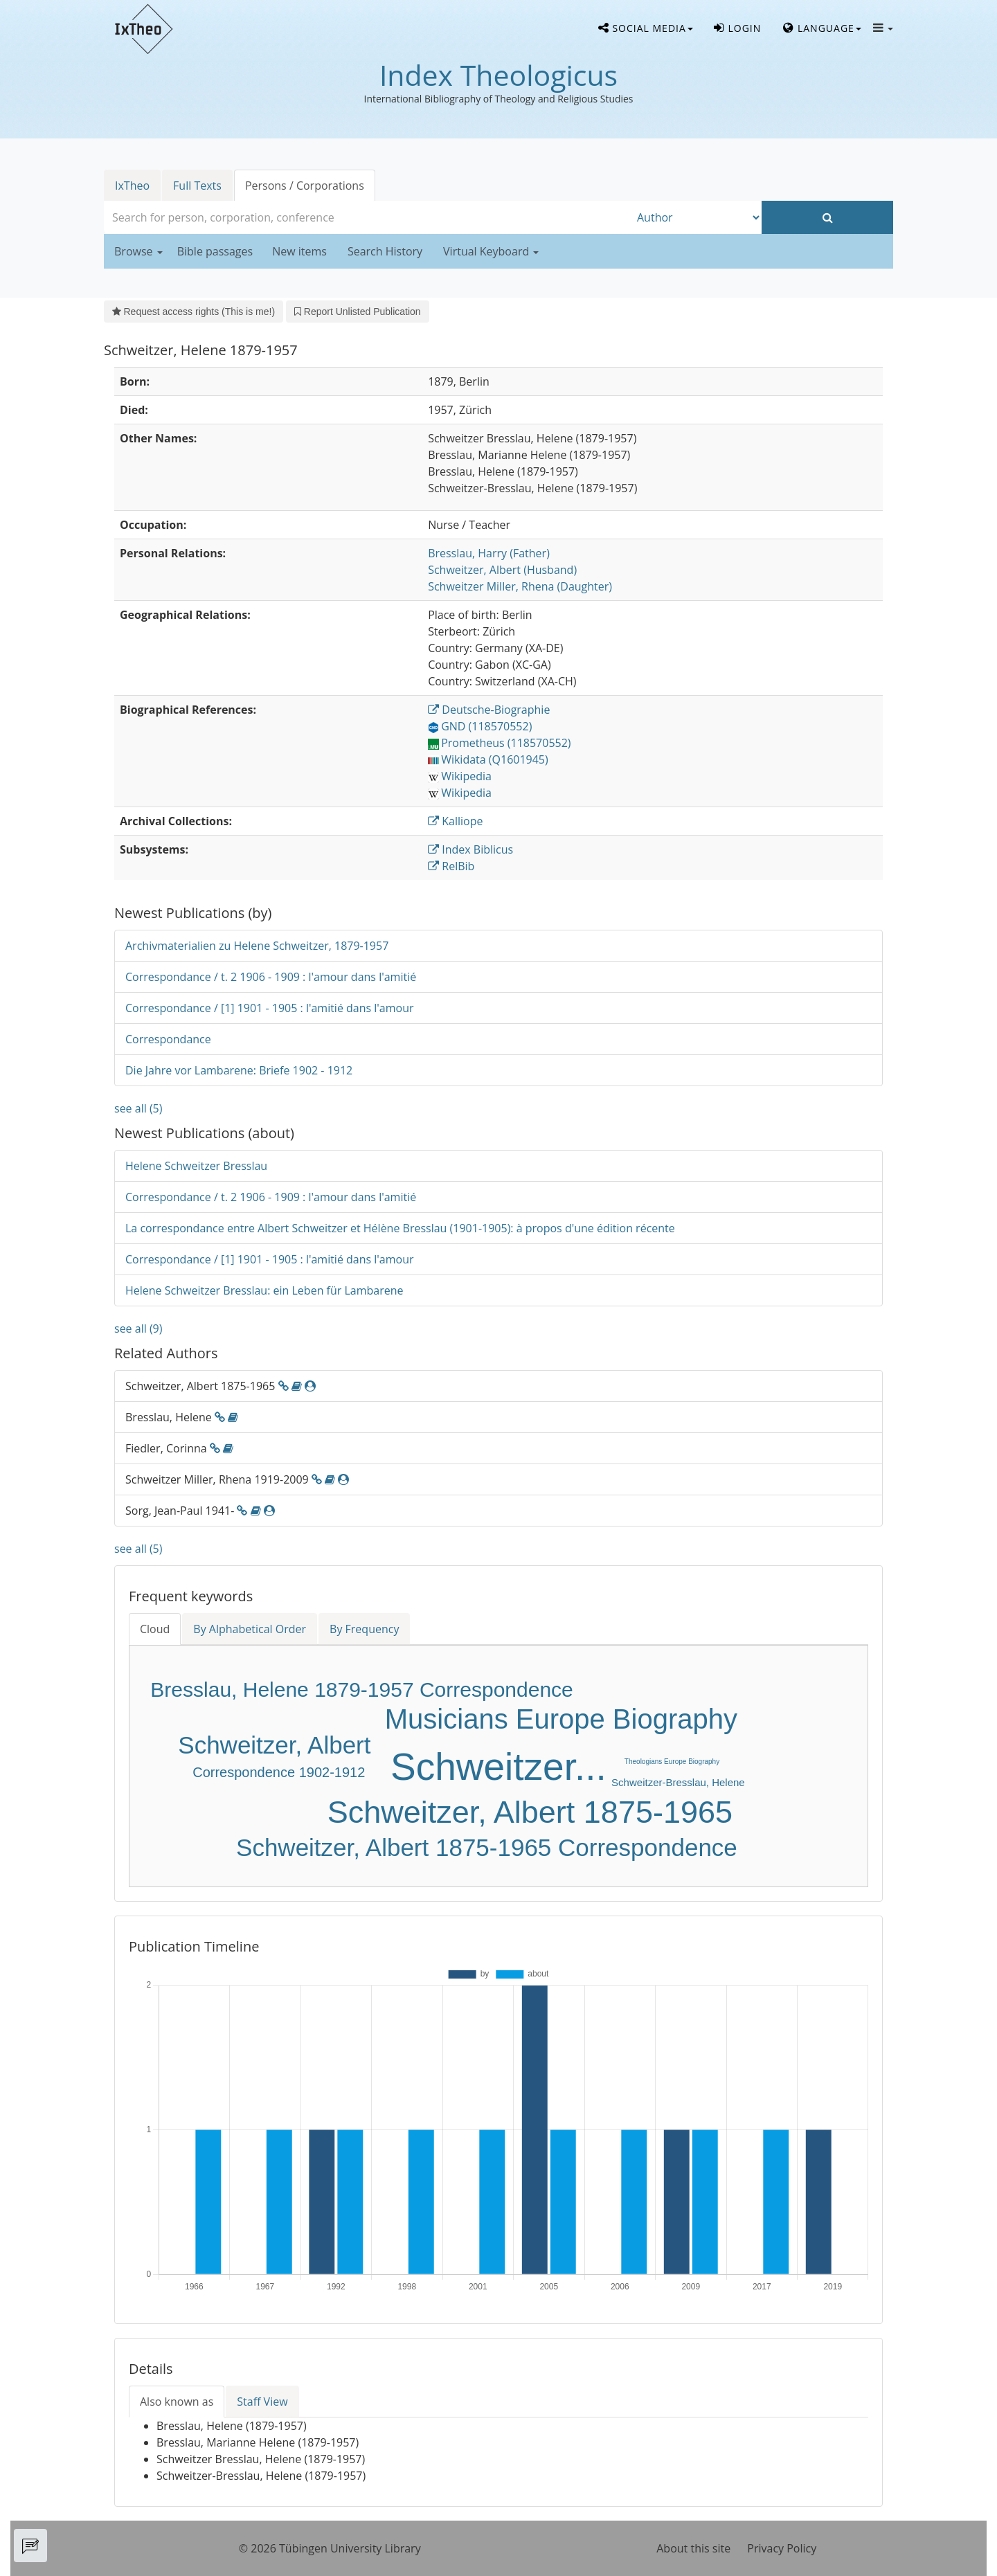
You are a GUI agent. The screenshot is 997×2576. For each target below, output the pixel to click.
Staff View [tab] (262, 2401)
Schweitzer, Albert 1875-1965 (530, 1812)
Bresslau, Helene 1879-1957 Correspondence (361, 1689)
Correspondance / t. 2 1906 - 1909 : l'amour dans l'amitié (270, 976)
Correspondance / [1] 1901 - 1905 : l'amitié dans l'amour (269, 1008)
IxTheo (132, 185)
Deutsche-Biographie (489, 709)
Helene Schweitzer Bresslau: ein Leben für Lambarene (264, 1290)
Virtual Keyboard (491, 251)
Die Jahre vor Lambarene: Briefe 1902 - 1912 (238, 1070)
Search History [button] (385, 251)
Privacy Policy (781, 2548)
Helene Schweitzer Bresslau (196, 1165)
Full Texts (197, 185)
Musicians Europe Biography (561, 1719)
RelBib (451, 866)
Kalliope (455, 821)
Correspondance (168, 1039)
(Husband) (502, 569)
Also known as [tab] (176, 2401)
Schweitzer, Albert (274, 1744)
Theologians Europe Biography (672, 1761)
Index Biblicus (470, 849)
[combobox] (367, 217)
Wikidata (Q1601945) (488, 759)
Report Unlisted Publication (357, 311)
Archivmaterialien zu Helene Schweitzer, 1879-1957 (256, 945)
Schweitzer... (498, 1766)
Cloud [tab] (155, 1629)
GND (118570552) (480, 726)
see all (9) (138, 1328)
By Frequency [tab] (364, 1629)
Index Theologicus (498, 74)
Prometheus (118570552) (499, 742)
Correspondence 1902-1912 (278, 1772)
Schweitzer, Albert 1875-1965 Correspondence (486, 1847)
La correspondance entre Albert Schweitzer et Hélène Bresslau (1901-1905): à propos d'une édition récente (400, 1228)
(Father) (489, 553)
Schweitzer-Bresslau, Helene (678, 1782)
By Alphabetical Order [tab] (249, 1629)
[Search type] (696, 217)
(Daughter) (520, 586)
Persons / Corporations (304, 185)
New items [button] (299, 251)
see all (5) (138, 1108)
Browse (138, 251)
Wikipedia (460, 776)
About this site (693, 2548)
